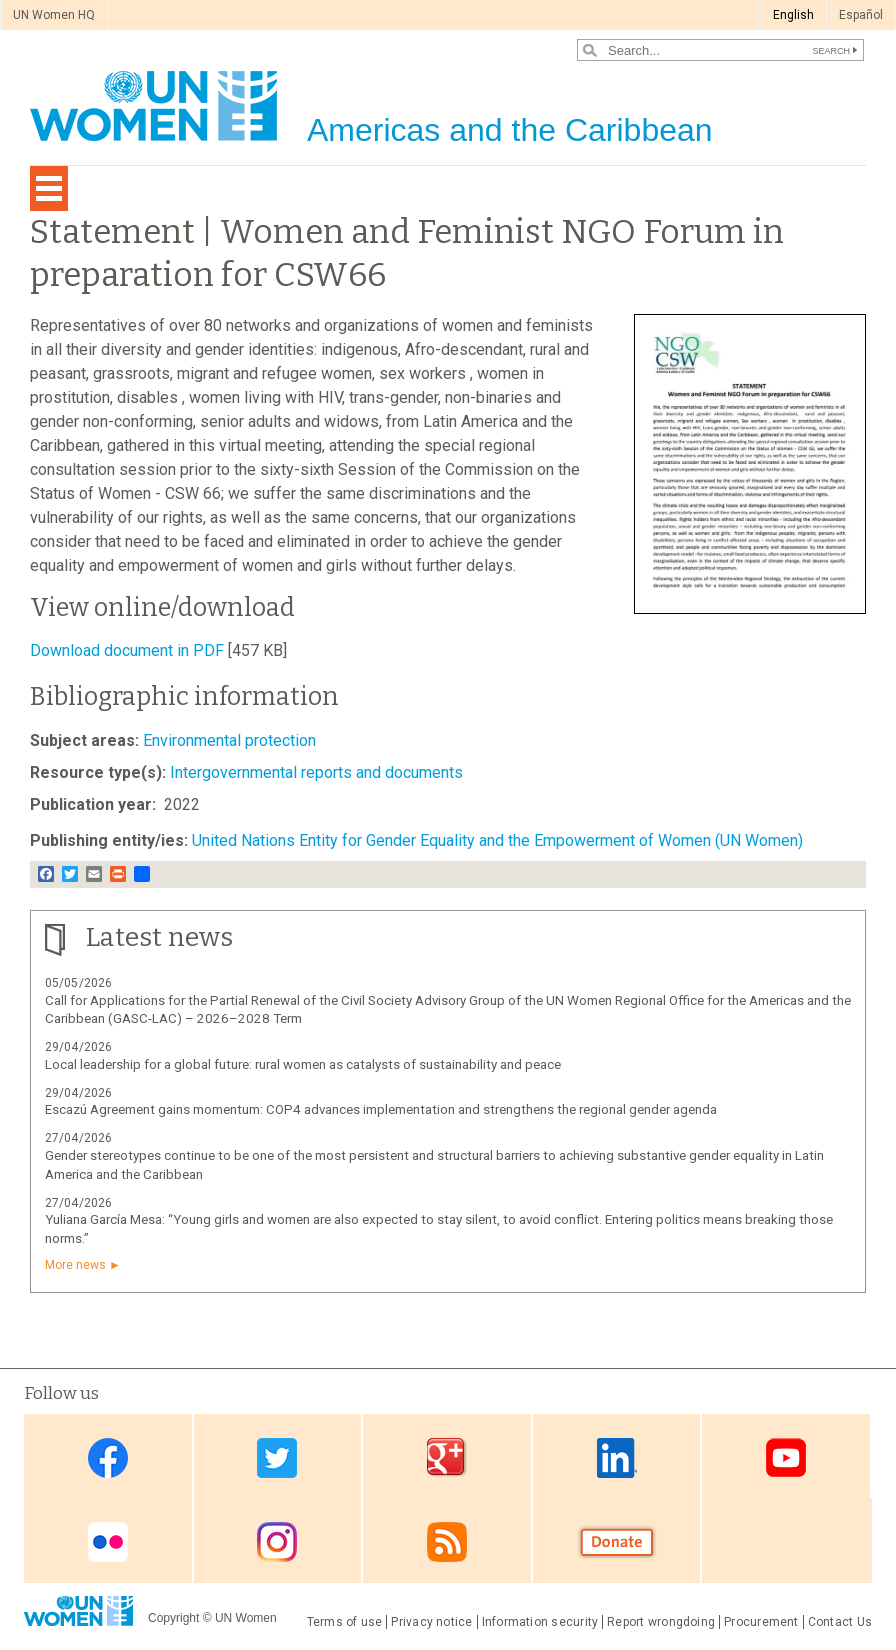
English (793, 15)
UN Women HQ (54, 15)
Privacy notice (431, 1622)
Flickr (108, 1542)
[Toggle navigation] (49, 188)
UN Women (246, 1618)
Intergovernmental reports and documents (316, 772)
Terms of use (345, 1622)
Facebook (108, 1457)
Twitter (277, 1457)
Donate (617, 1542)
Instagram (277, 1542)
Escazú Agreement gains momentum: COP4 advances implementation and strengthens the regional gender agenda (381, 1109)
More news (75, 1265)
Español (861, 15)
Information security (540, 1622)
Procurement (761, 1622)
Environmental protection (229, 740)
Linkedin (617, 1457)
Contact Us (840, 1622)
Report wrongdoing (661, 1622)
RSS (447, 1542)
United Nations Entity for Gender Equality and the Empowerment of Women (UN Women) (497, 840)
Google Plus (447, 1457)
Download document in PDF (127, 650)
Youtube (786, 1457)
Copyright (173, 1618)
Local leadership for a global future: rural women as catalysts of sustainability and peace (303, 1064)
